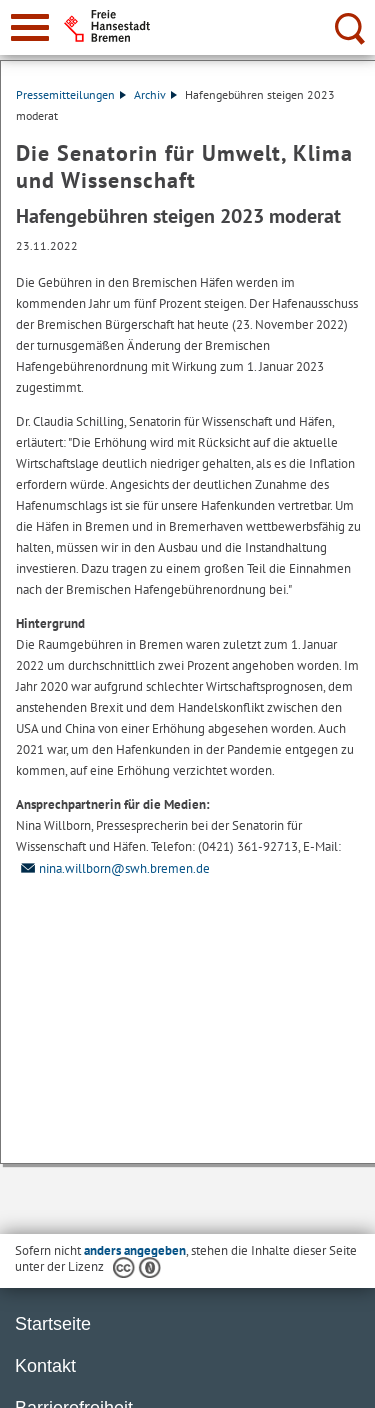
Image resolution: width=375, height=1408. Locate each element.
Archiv (155, 94)
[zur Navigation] (30, 27)
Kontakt (45, 1366)
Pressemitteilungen (71, 94)
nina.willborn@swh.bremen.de (113, 868)
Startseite (53, 1324)
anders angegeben (135, 1250)
